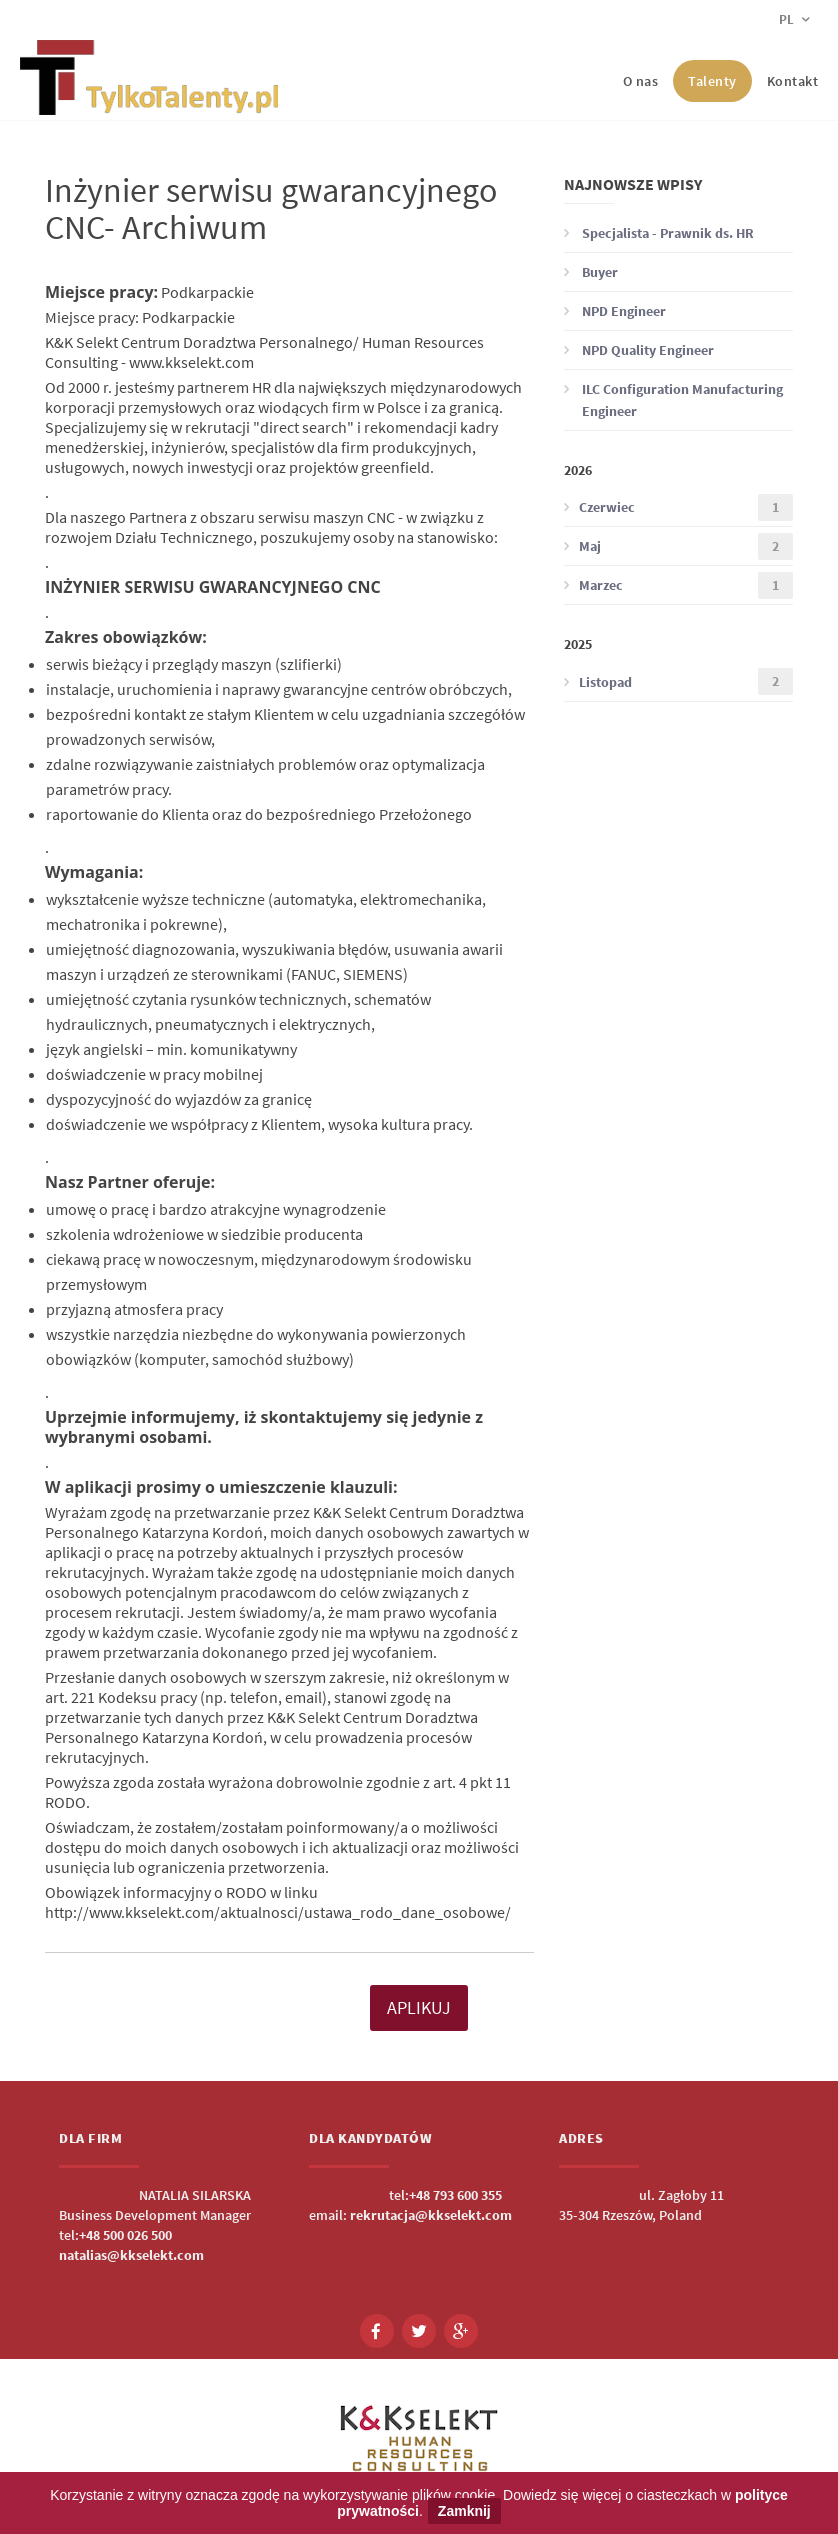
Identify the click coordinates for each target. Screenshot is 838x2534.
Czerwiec (678, 507)
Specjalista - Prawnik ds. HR (659, 233)
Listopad (678, 681)
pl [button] (797, 19)
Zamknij (464, 2511)
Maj (678, 546)
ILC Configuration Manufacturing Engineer (674, 400)
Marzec (678, 585)
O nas (641, 81)
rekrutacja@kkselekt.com (431, 2215)
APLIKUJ (419, 2007)
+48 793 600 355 (455, 2195)
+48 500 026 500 (125, 2235)
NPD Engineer (615, 311)
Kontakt (793, 81)
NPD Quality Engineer (639, 350)
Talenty (712, 81)
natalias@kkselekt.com (131, 2255)
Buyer (591, 272)
